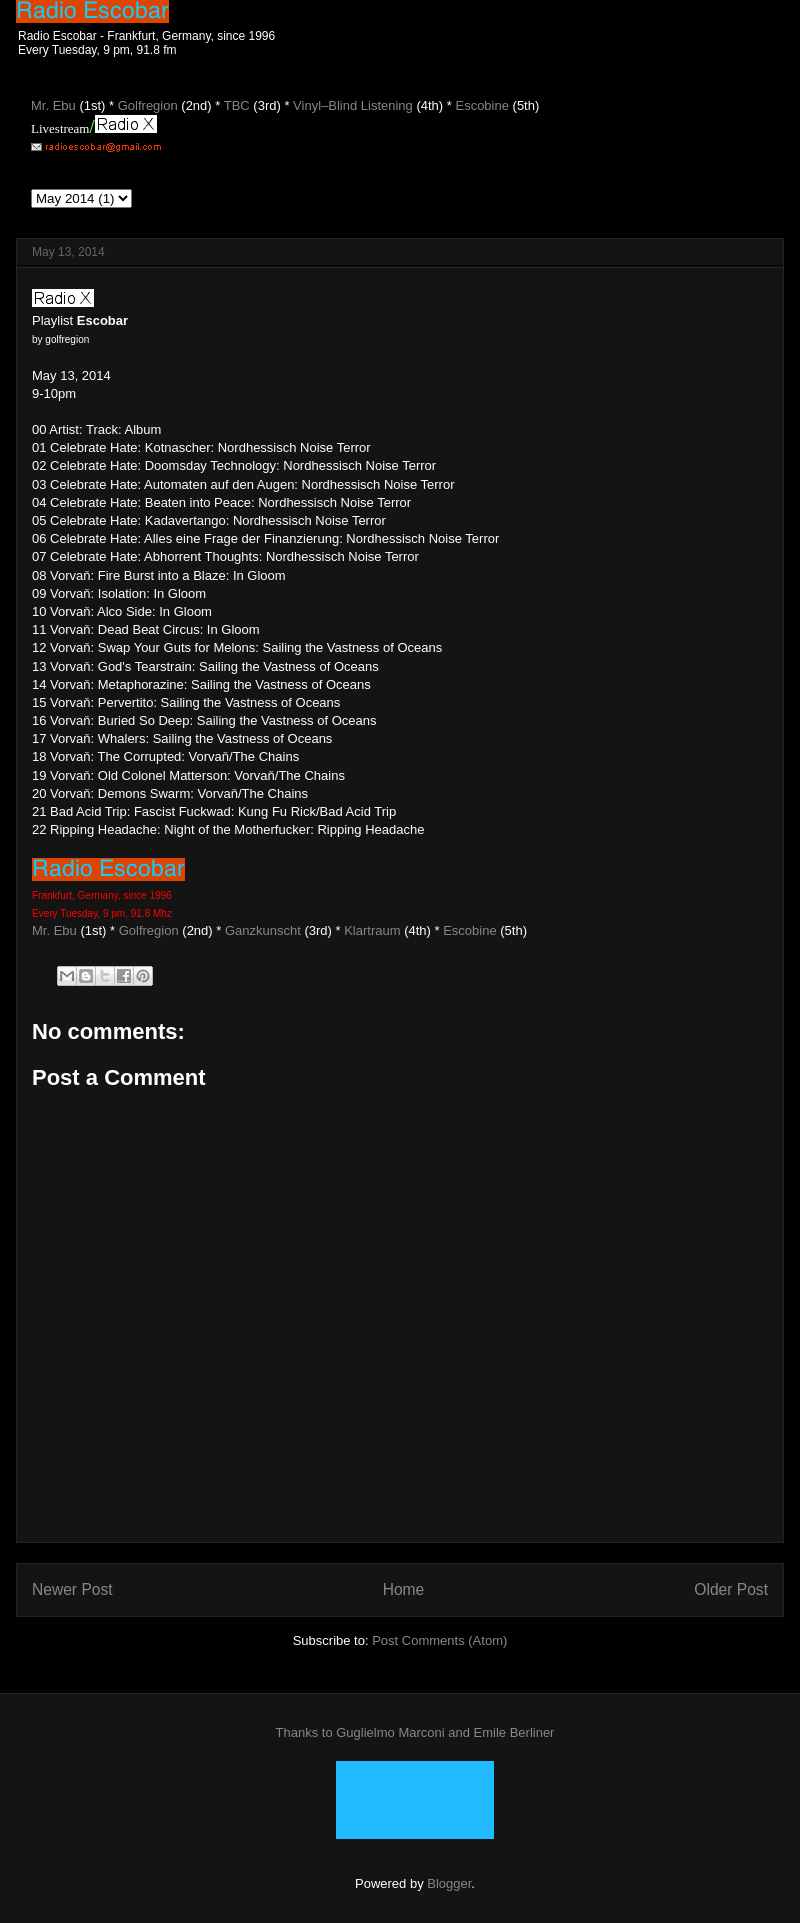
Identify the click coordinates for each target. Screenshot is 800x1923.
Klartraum (372, 930)
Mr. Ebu (54, 930)
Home (404, 1589)
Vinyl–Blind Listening (353, 105)
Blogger (449, 1883)
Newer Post (72, 1589)
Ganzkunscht (263, 930)
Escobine (469, 930)
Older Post (731, 1589)
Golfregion (149, 930)
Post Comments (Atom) (439, 1640)
